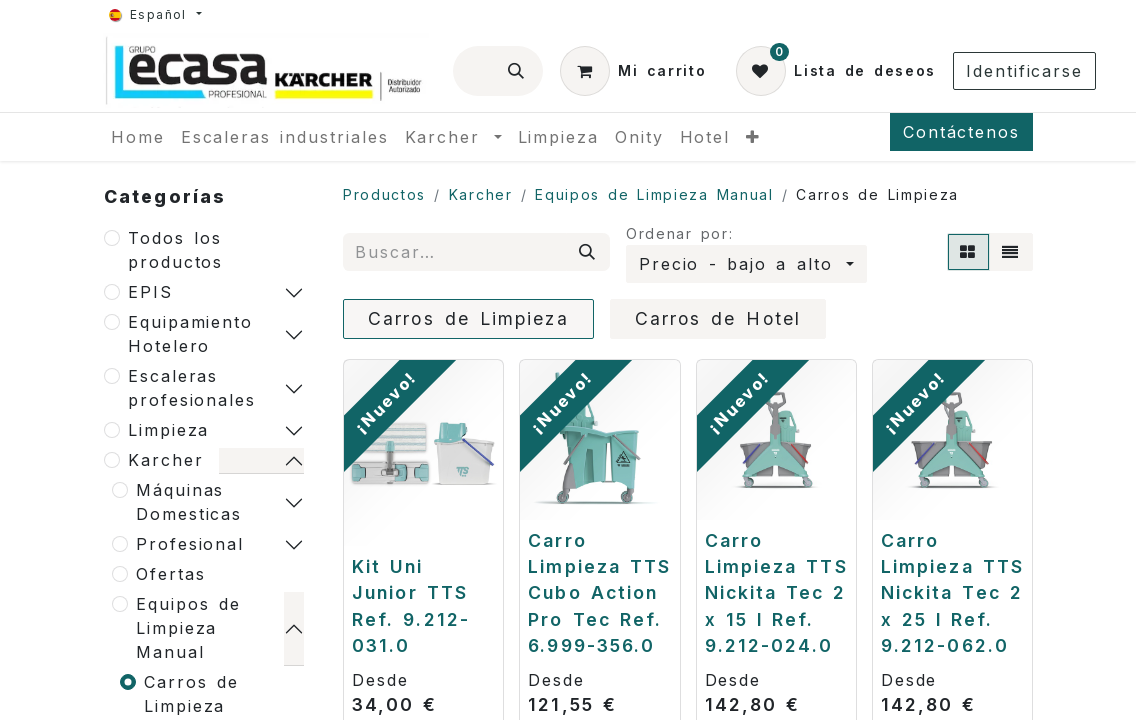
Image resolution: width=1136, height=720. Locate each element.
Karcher (165, 460)
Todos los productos (175, 250)
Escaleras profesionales (192, 388)
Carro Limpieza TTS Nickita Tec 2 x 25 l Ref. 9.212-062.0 (952, 593)
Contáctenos (961, 132)
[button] (746, 264)
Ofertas (170, 574)
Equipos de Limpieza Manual (188, 628)
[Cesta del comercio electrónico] (633, 71)
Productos (384, 194)
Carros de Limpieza (191, 694)
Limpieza (168, 430)
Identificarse (1024, 71)
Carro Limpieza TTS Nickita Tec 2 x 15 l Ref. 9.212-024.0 (776, 593)
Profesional (190, 544)
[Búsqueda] (517, 71)
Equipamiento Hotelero (190, 334)
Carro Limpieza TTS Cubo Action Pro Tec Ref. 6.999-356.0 (599, 593)
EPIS (150, 292)
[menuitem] (138, 137)
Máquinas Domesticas (189, 502)
